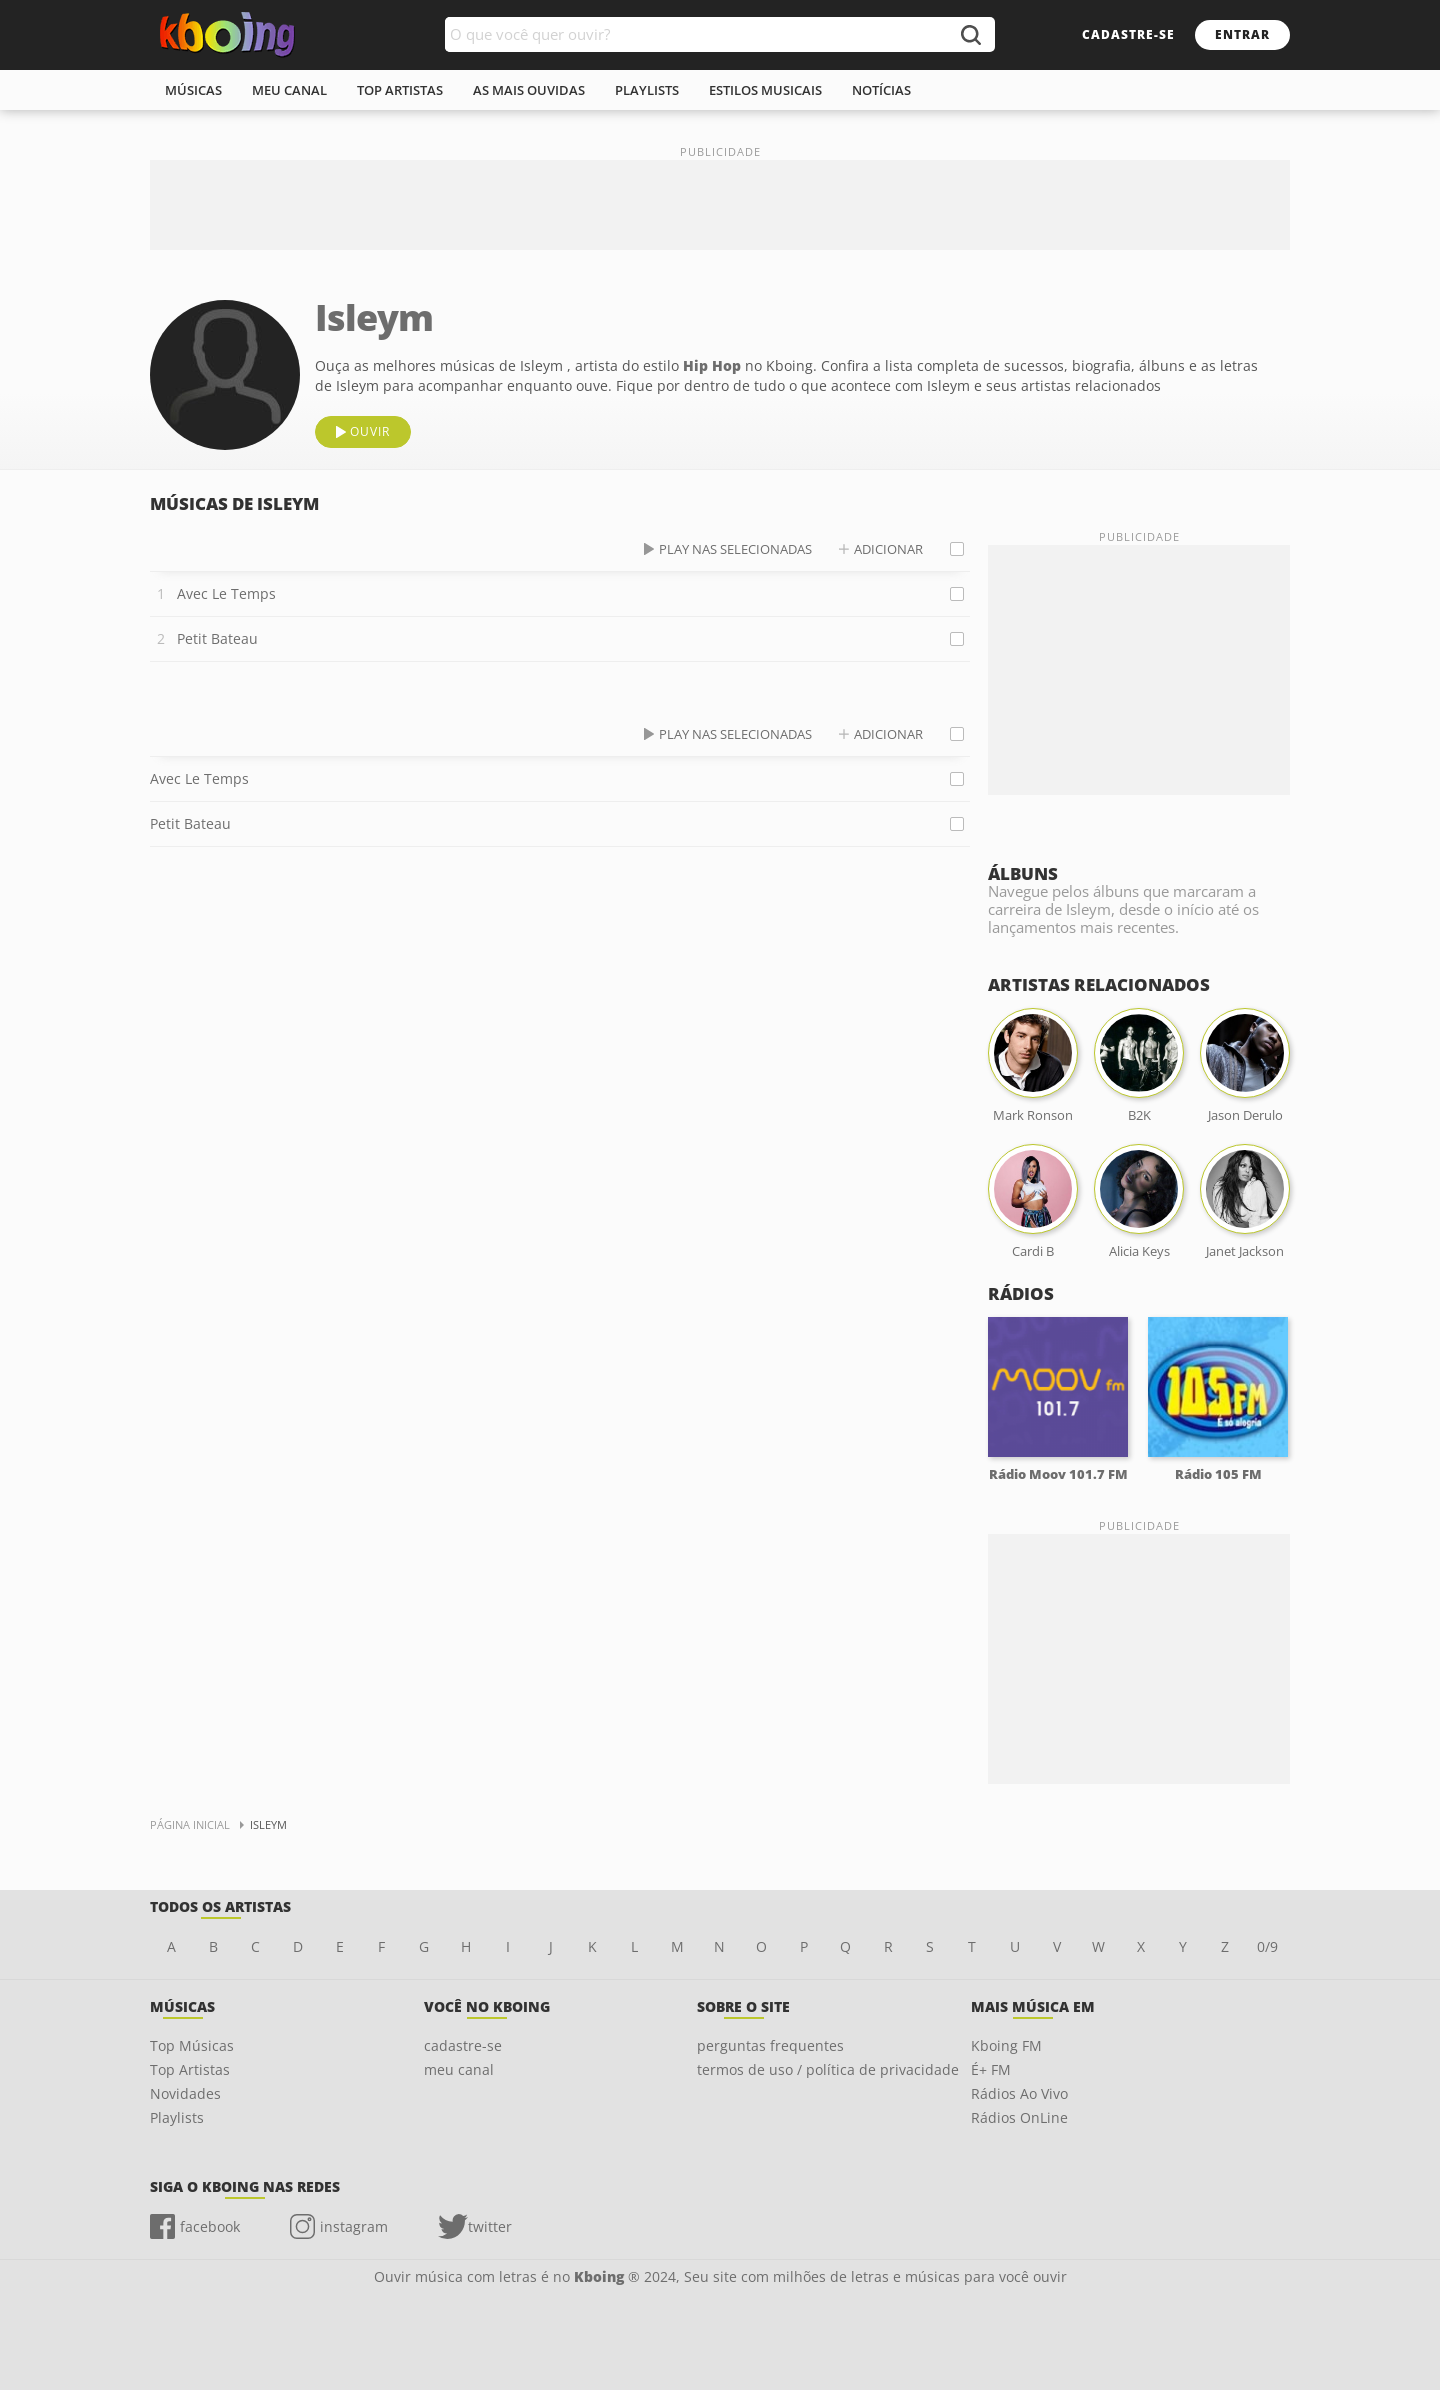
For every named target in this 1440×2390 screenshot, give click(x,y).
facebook (210, 2226)
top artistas (400, 90)
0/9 (1267, 1946)
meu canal (289, 90)
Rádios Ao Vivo (1019, 2093)
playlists (647, 90)
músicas (193, 90)
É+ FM (991, 2069)
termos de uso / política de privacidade (828, 2069)
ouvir (370, 431)
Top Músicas (192, 2045)
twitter (490, 2226)
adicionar (888, 549)
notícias (881, 90)
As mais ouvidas (529, 90)
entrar (1242, 34)
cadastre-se (1128, 34)
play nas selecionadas (735, 549)
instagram (354, 2226)
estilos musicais (765, 90)
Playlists (177, 2117)
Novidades (185, 2093)
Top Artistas (190, 2069)
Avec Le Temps (226, 593)
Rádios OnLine (1019, 2117)
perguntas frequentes (770, 2045)
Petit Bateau (217, 638)
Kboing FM (1006, 2045)
